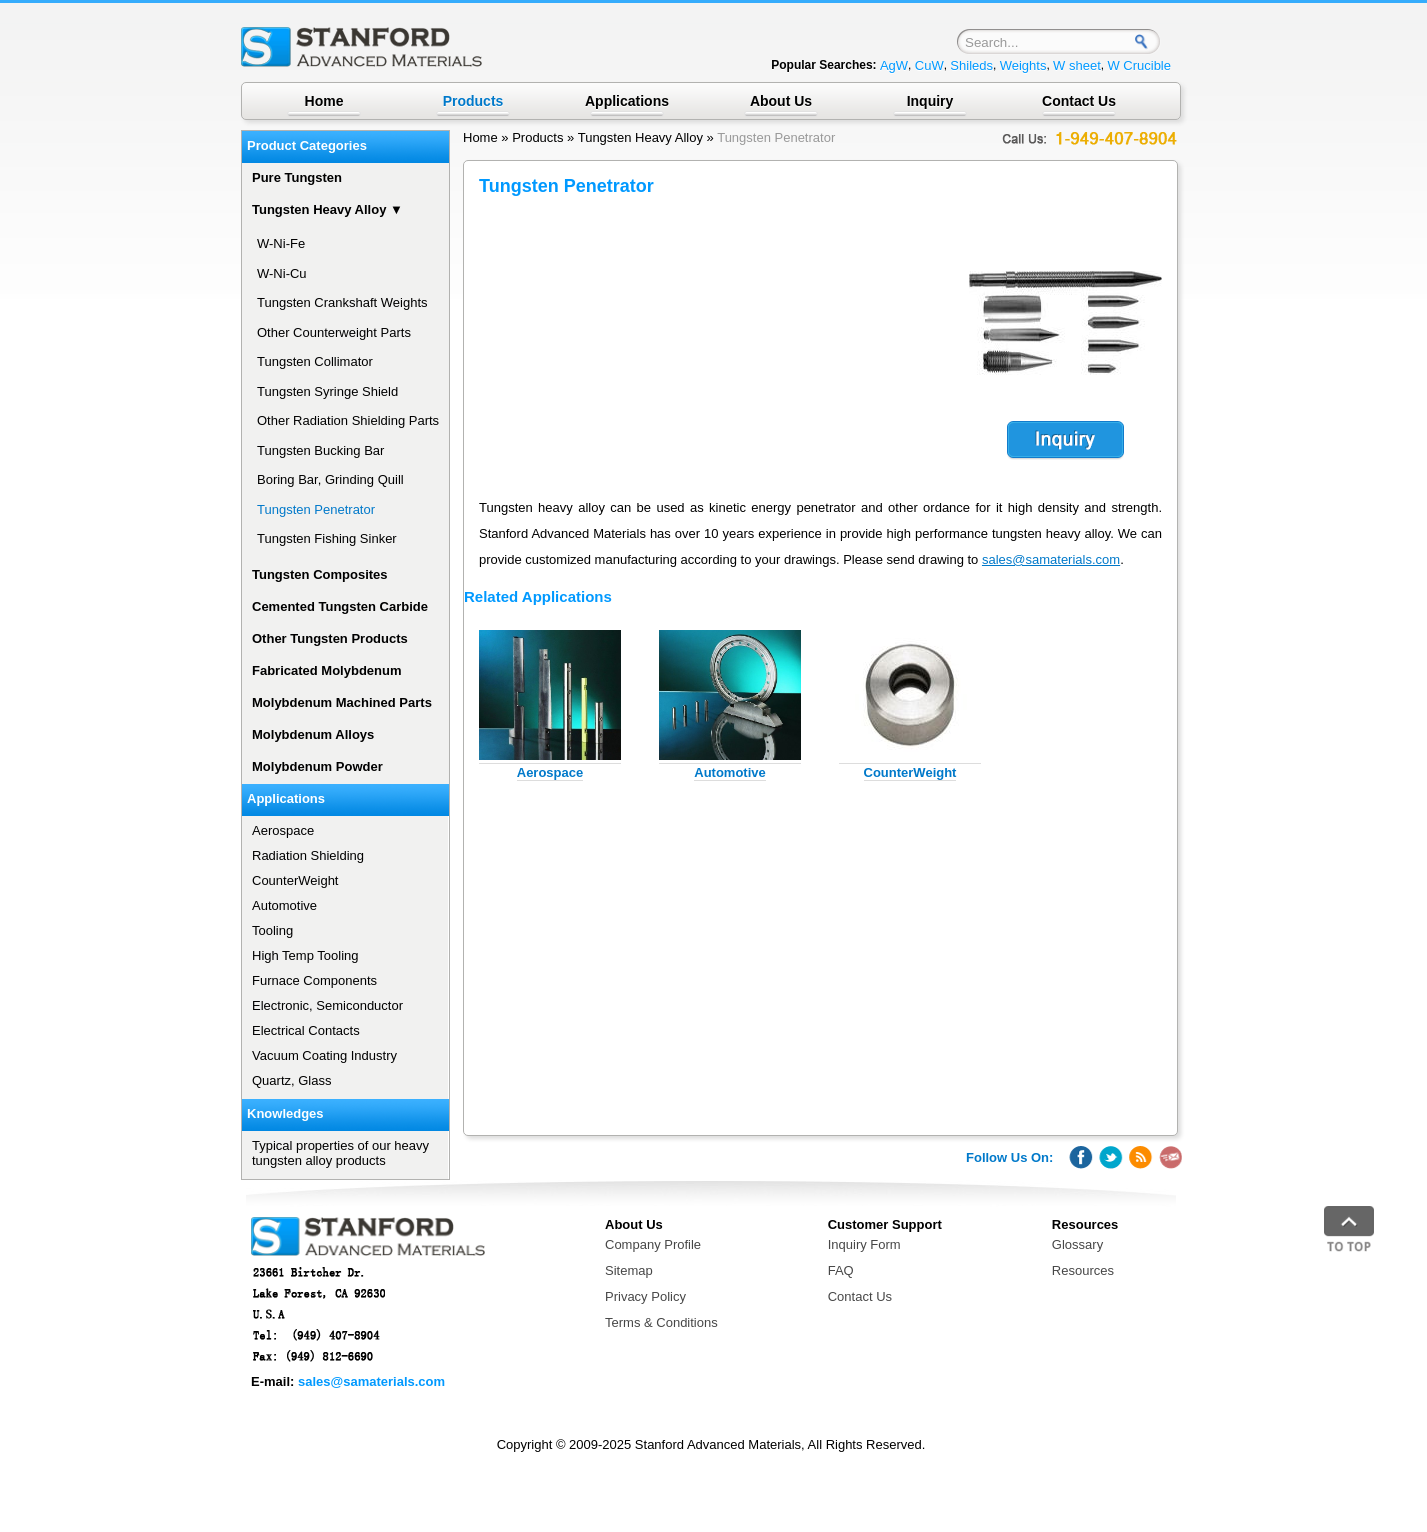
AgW (894, 65)
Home (324, 101)
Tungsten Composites (320, 574)
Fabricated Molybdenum (327, 670)
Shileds (971, 65)
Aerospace (550, 772)
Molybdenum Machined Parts (342, 702)
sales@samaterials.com (1051, 559)
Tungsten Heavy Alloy (640, 137)
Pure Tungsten (297, 177)
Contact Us (1079, 101)
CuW (929, 65)
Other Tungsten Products (330, 638)
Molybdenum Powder (317, 766)
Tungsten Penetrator (776, 137)
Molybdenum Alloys (313, 734)
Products (537, 137)
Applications (627, 101)
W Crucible (1139, 65)
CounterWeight (910, 772)
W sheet (1077, 65)
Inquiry (930, 101)
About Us (781, 101)
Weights (1023, 65)
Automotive (730, 772)
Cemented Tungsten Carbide (340, 606)
